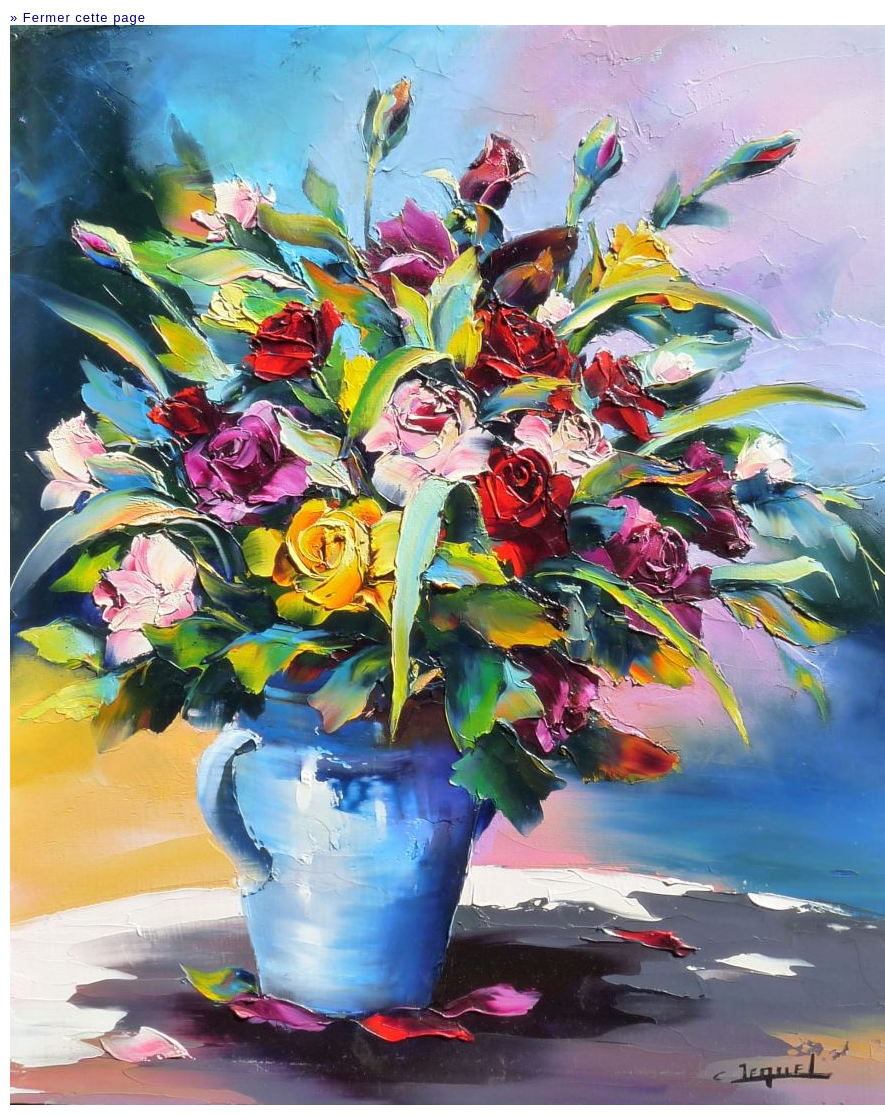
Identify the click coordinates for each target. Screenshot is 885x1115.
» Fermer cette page (78, 17)
